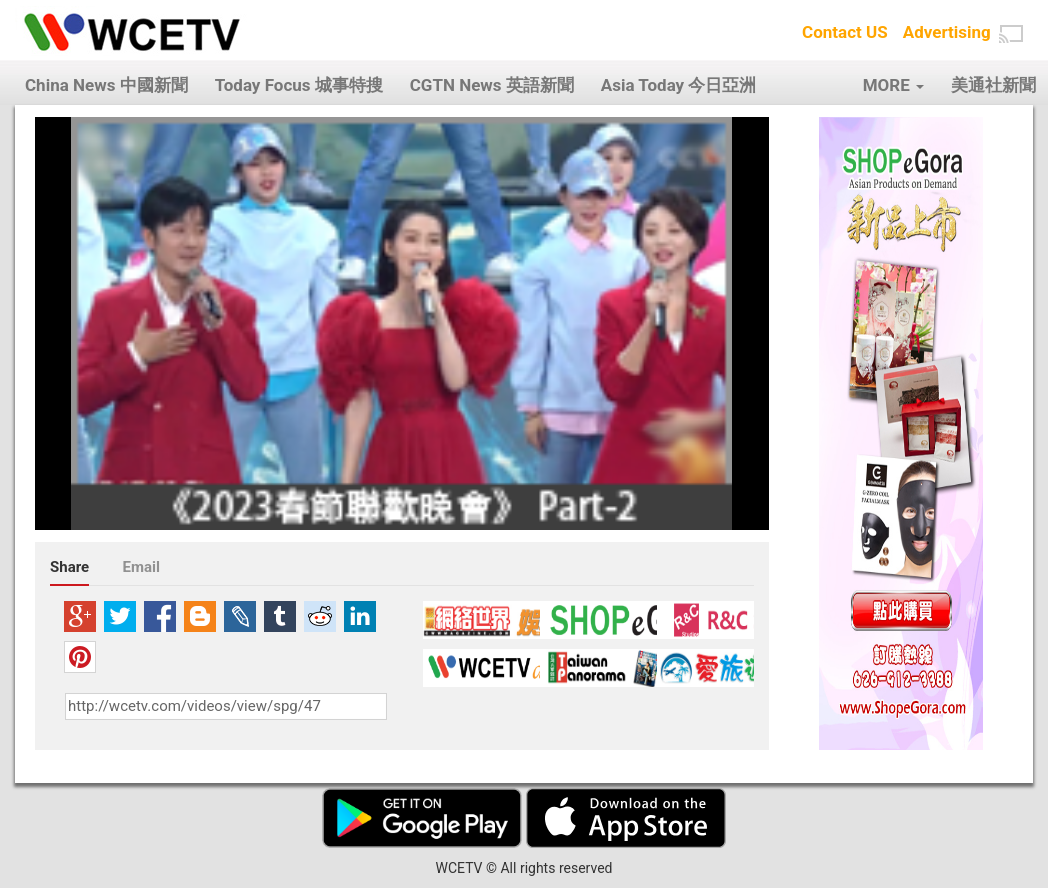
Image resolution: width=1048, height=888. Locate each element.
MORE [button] (893, 85)
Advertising (947, 32)
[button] (1011, 34)
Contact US (845, 32)
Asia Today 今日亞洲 (679, 85)
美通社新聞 (993, 85)
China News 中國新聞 (106, 85)
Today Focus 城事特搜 (299, 85)
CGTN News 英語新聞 (492, 85)
